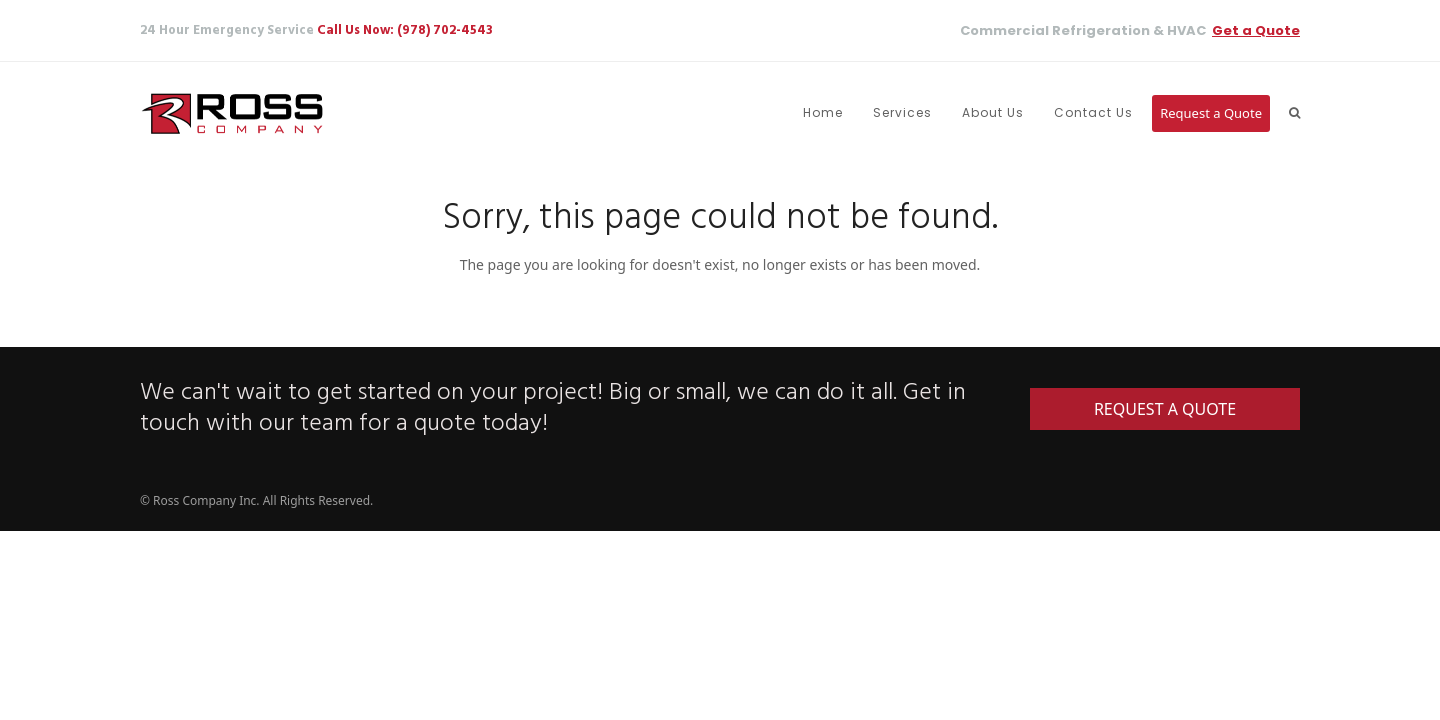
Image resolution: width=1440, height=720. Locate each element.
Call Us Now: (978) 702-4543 (405, 30)
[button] (1294, 113)
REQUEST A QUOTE (1165, 409)
